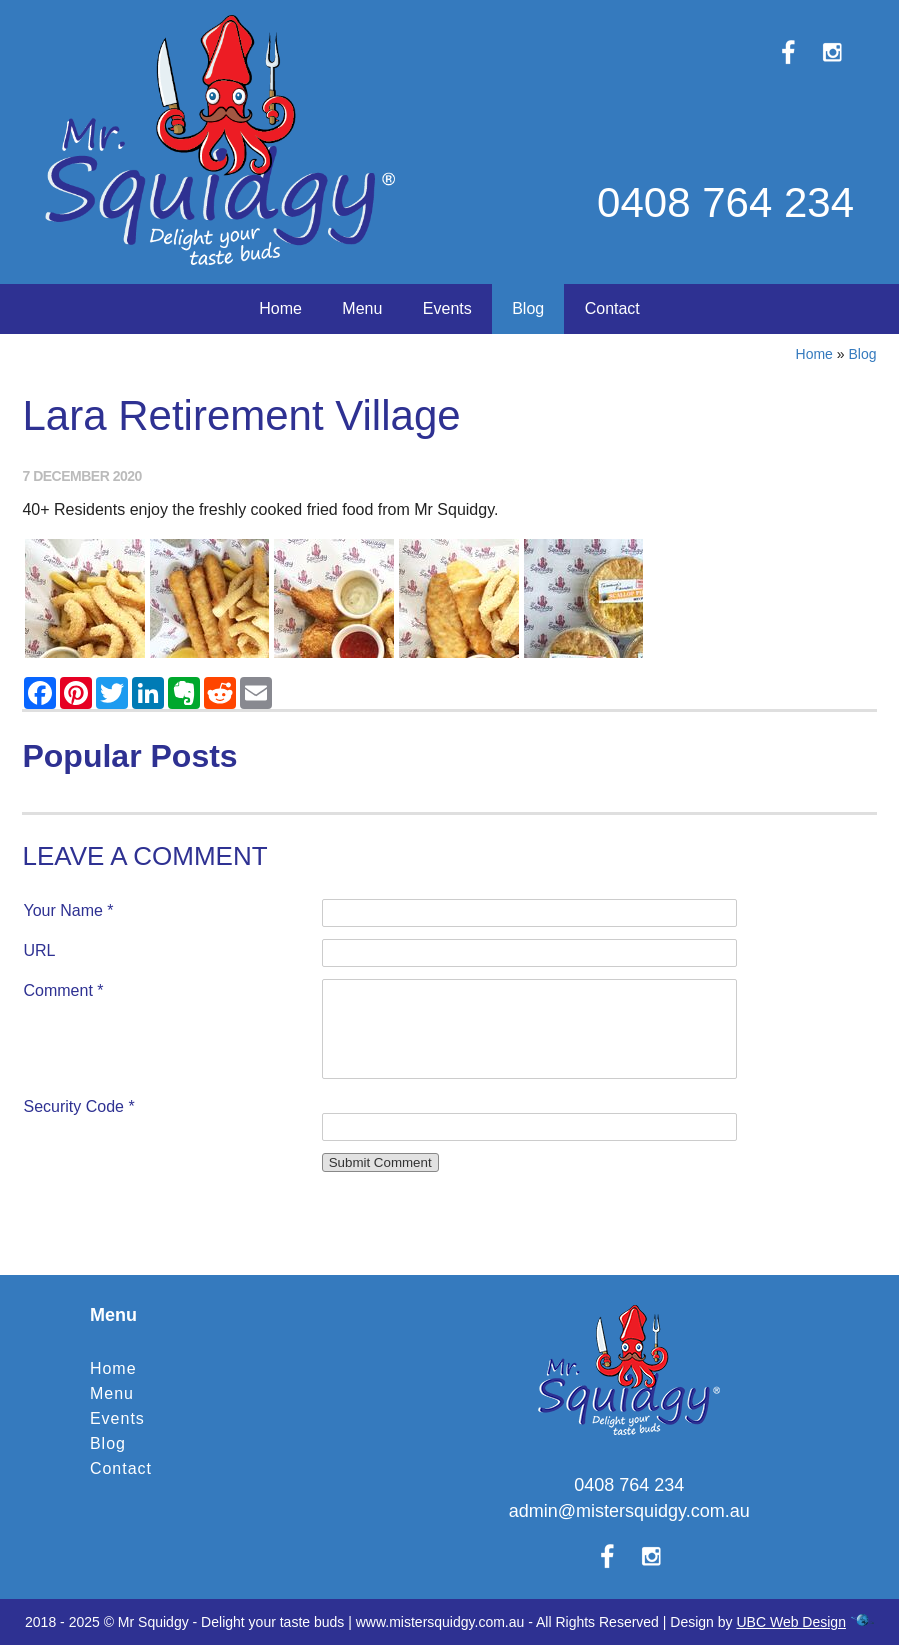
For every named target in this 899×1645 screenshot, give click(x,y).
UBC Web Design (790, 1622)
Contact (612, 308)
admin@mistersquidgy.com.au (629, 1511)
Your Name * (68, 910)
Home (280, 308)
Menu (362, 308)
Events (447, 308)
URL (39, 950)
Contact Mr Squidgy (449, 1191)
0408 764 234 (725, 202)
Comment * (63, 990)
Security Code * (78, 1106)
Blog (528, 308)
